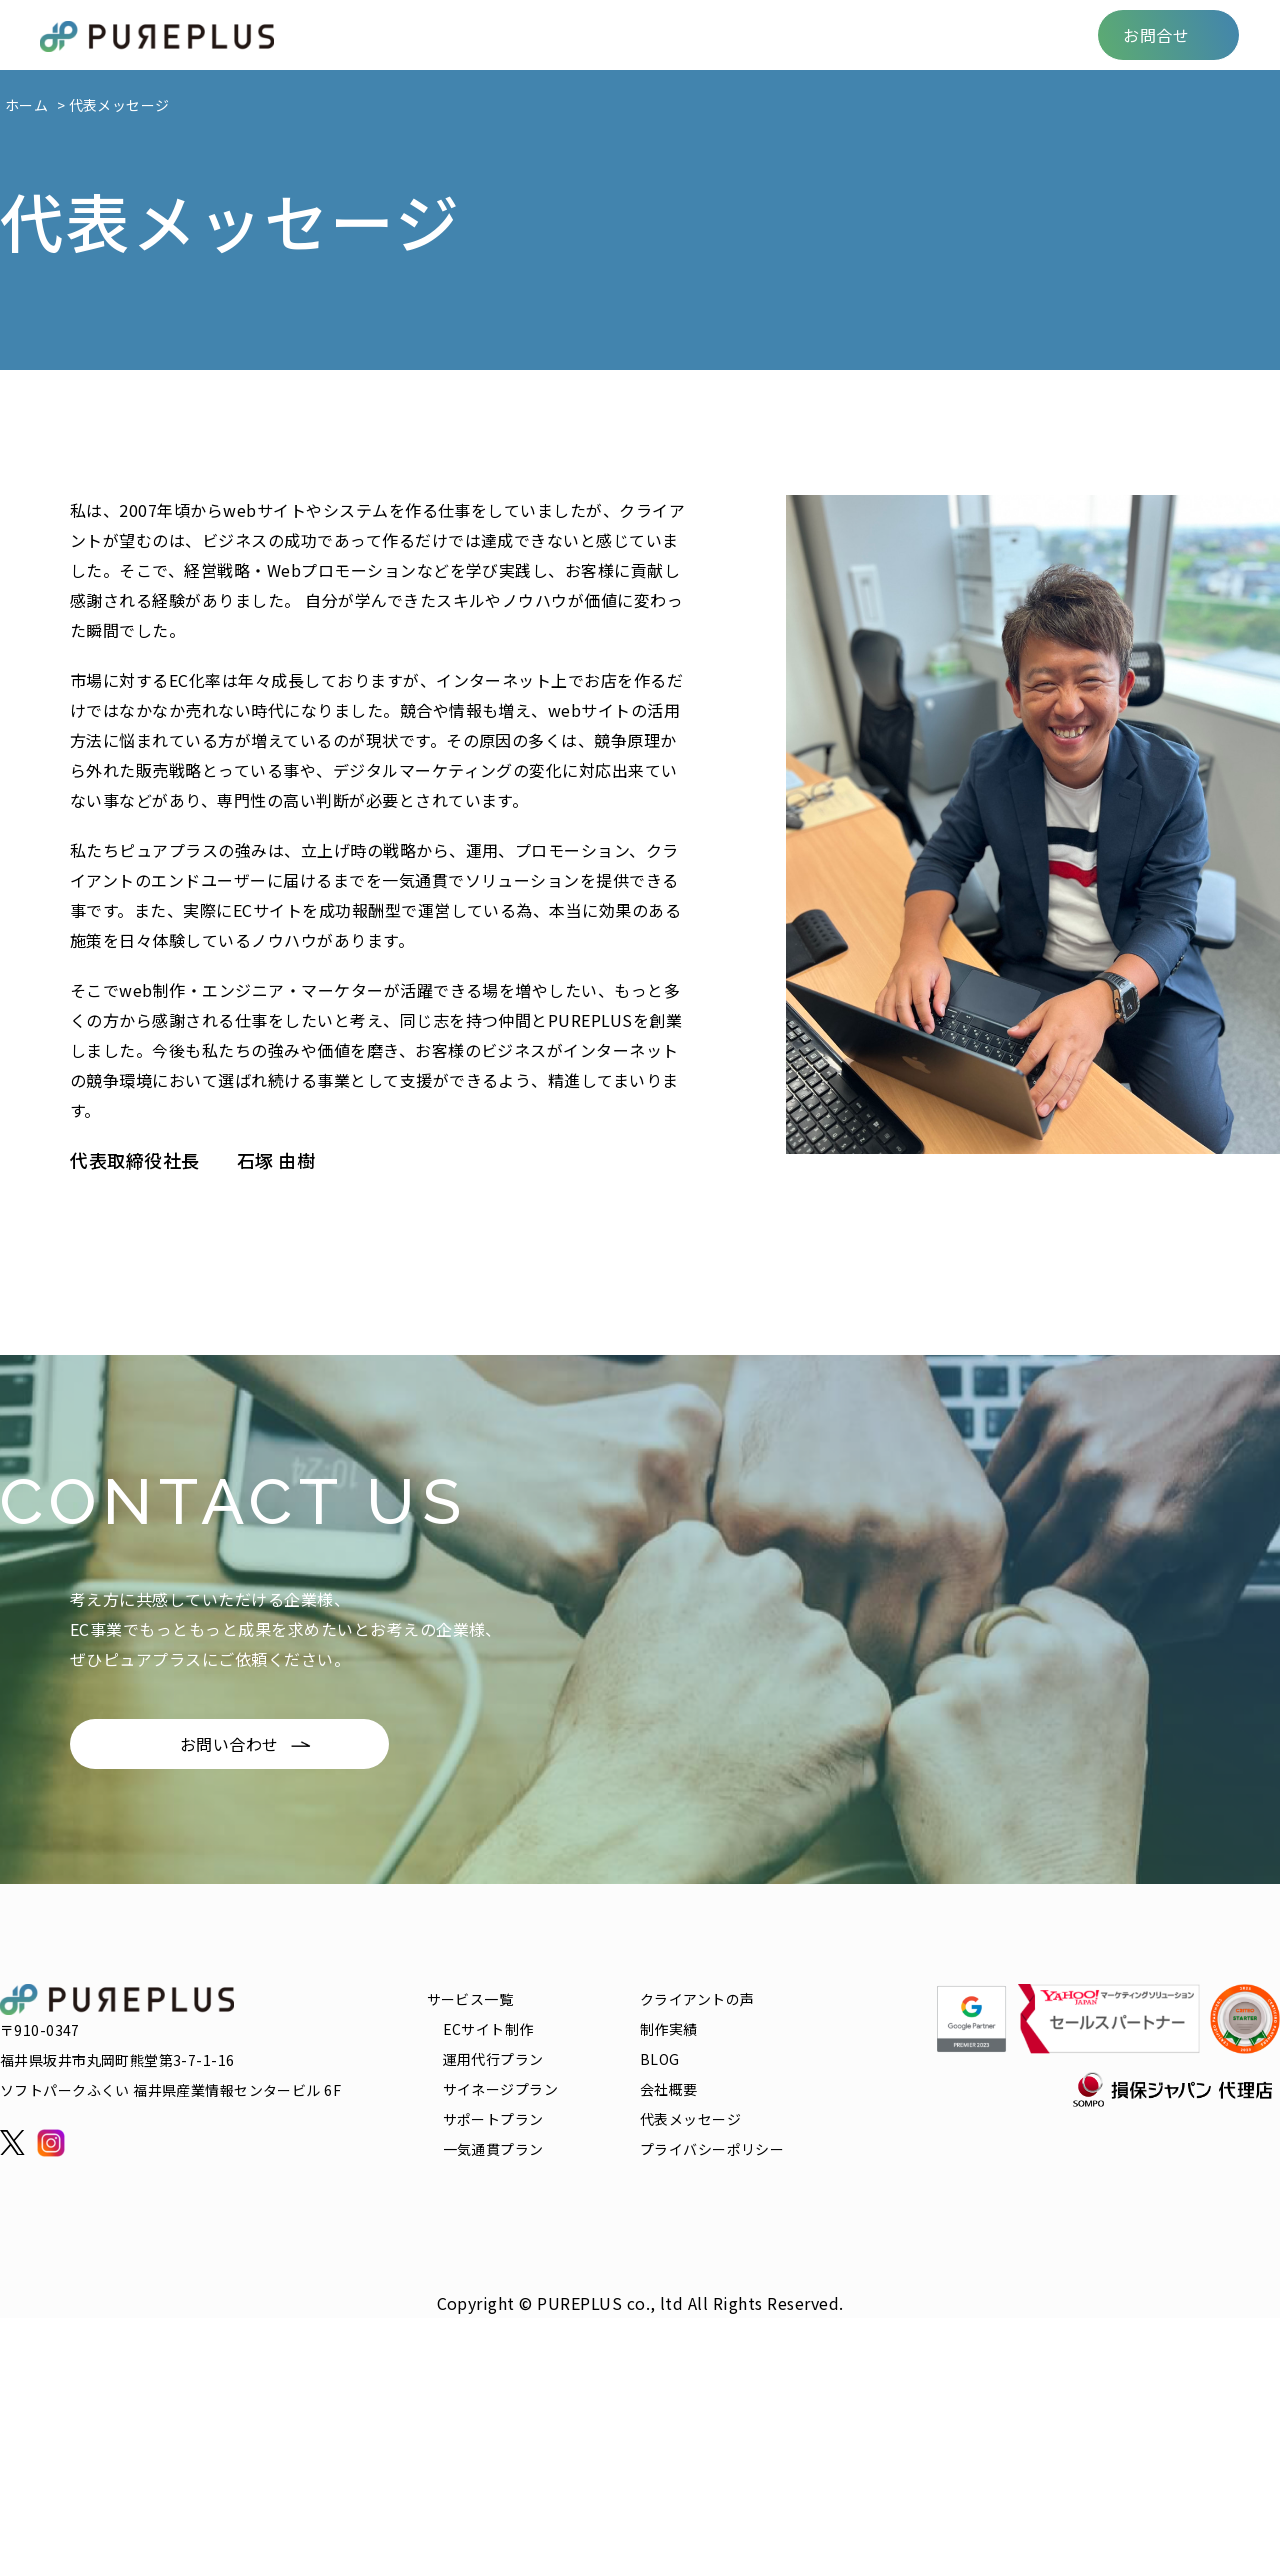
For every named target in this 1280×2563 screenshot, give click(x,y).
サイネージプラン (500, 2089)
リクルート (936, 34)
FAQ (853, 34)
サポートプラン (493, 2119)
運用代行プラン (493, 2059)
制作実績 (707, 34)
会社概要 (1036, 34)
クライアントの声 (584, 34)
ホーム (26, 105)
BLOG (788, 34)
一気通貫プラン (493, 2149)
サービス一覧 (447, 34)
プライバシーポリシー (712, 2149)
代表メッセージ (690, 2119)
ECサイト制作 (488, 2029)
